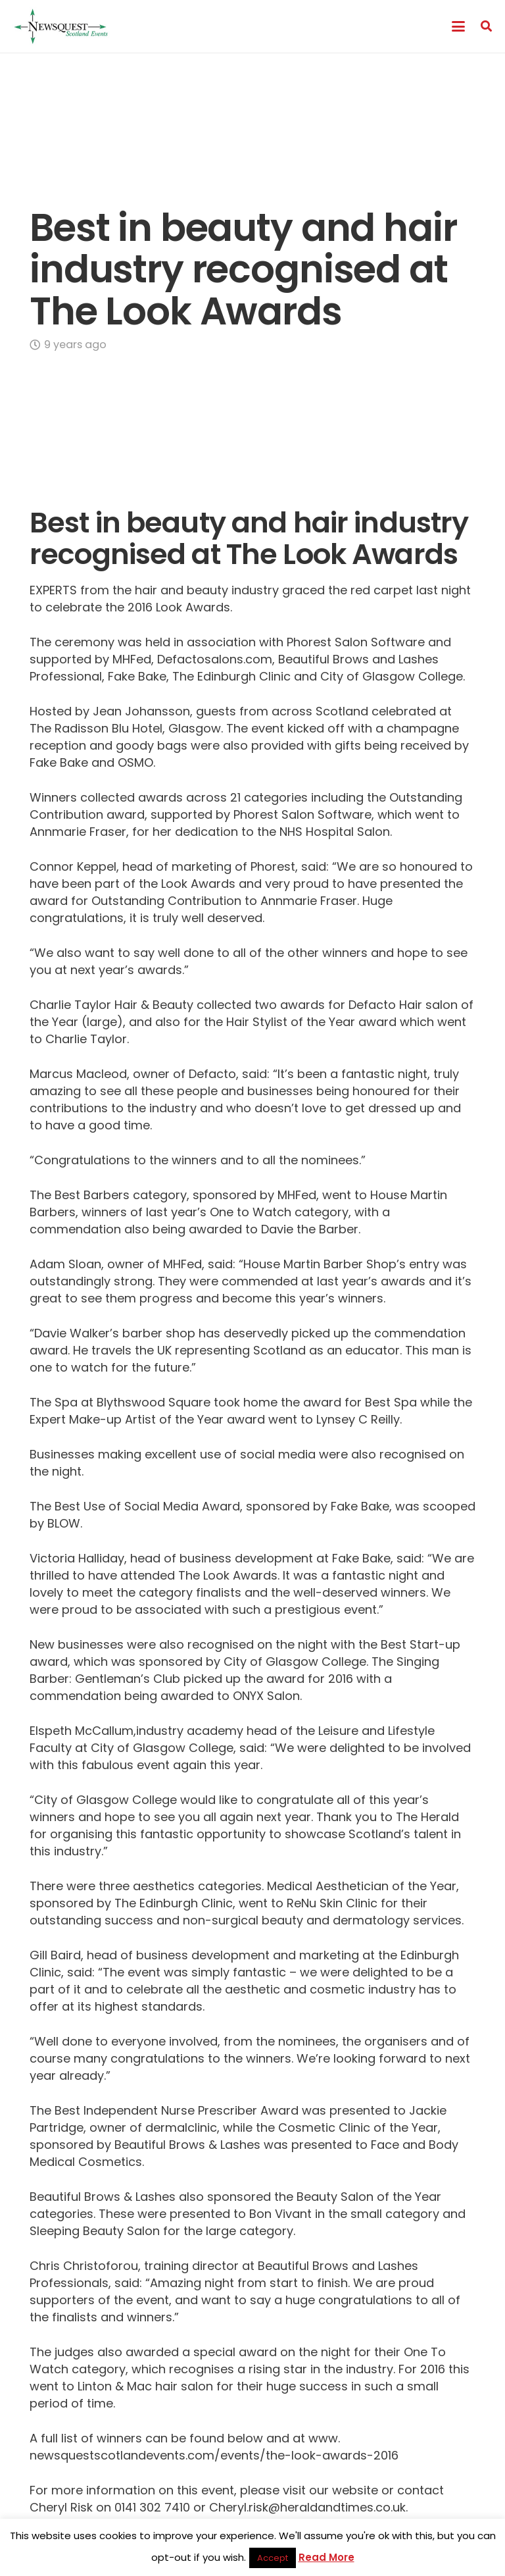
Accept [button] (272, 2558)
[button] (458, 26)
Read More (326, 2557)
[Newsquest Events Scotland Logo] (61, 26)
